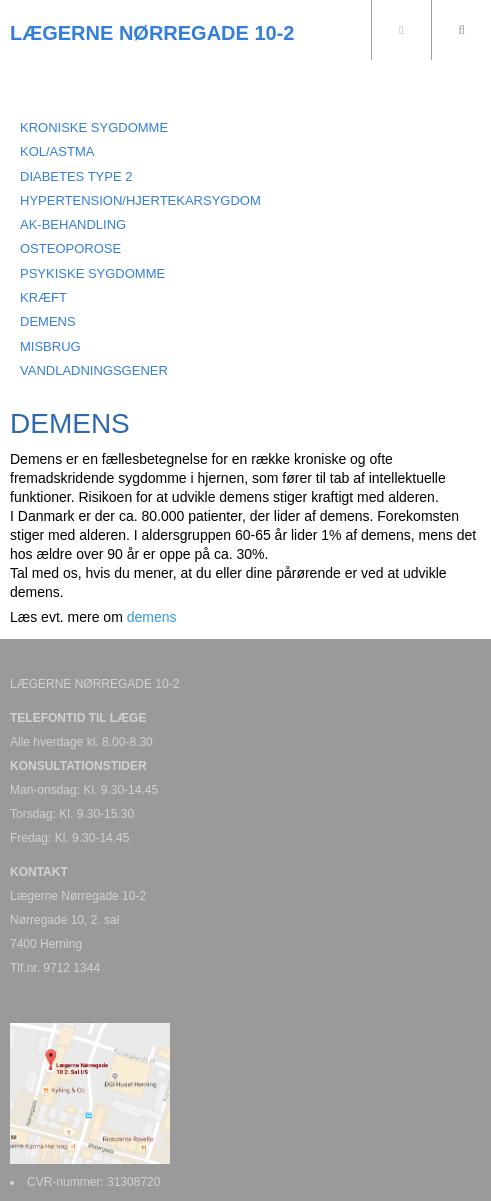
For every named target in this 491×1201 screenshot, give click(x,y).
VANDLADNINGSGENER (94, 370)
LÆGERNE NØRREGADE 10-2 (152, 33)
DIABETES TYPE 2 (76, 176)
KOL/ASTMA (57, 151)
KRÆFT (43, 297)
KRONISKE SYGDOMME (94, 127)
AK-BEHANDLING (73, 224)
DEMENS (48, 321)
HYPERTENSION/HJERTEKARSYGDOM (140, 200)
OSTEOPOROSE (70, 248)
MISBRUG (50, 346)
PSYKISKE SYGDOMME (92, 273)
